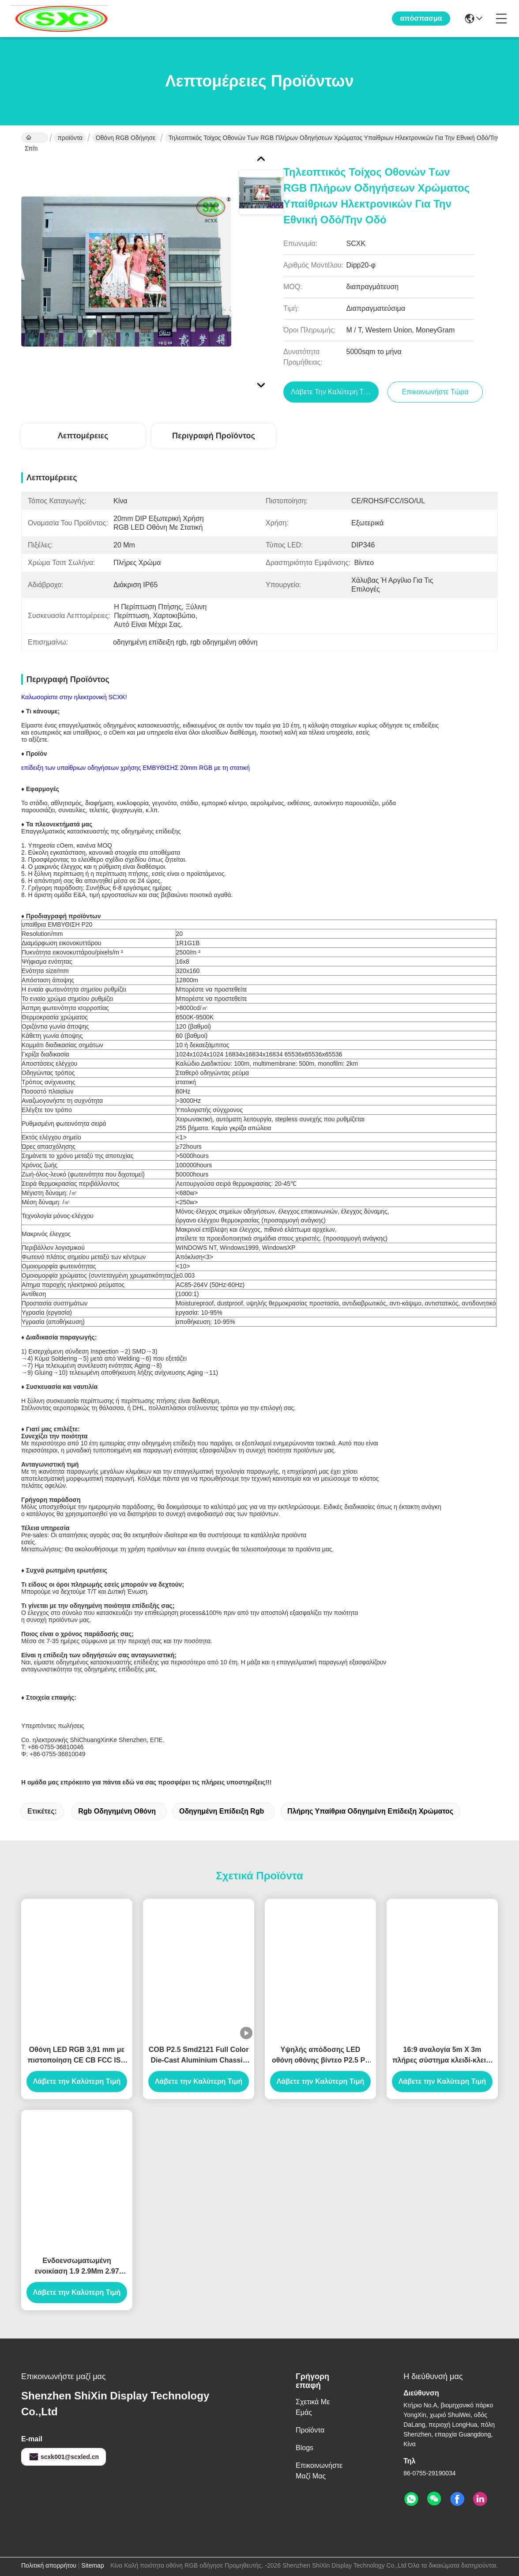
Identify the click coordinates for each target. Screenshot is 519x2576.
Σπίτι (31, 138)
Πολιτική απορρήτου (48, 2565)
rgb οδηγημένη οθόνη (117, 1811)
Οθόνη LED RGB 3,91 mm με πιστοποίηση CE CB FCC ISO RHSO (76, 2056)
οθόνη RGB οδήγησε (126, 137)
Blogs (304, 2448)
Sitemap (92, 2565)
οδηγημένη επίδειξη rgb (221, 1811)
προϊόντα (70, 137)
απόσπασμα (421, 18)
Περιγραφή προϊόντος (213, 435)
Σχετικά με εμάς (313, 2407)
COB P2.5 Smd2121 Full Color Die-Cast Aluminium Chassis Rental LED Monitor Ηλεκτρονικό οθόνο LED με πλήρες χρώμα (199, 2056)
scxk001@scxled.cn (63, 2457)
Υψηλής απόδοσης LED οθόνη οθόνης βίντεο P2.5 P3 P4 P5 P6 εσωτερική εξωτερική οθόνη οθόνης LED (320, 2056)
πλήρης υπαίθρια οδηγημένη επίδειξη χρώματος (370, 1811)
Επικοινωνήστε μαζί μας (319, 2471)
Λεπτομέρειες (83, 435)
